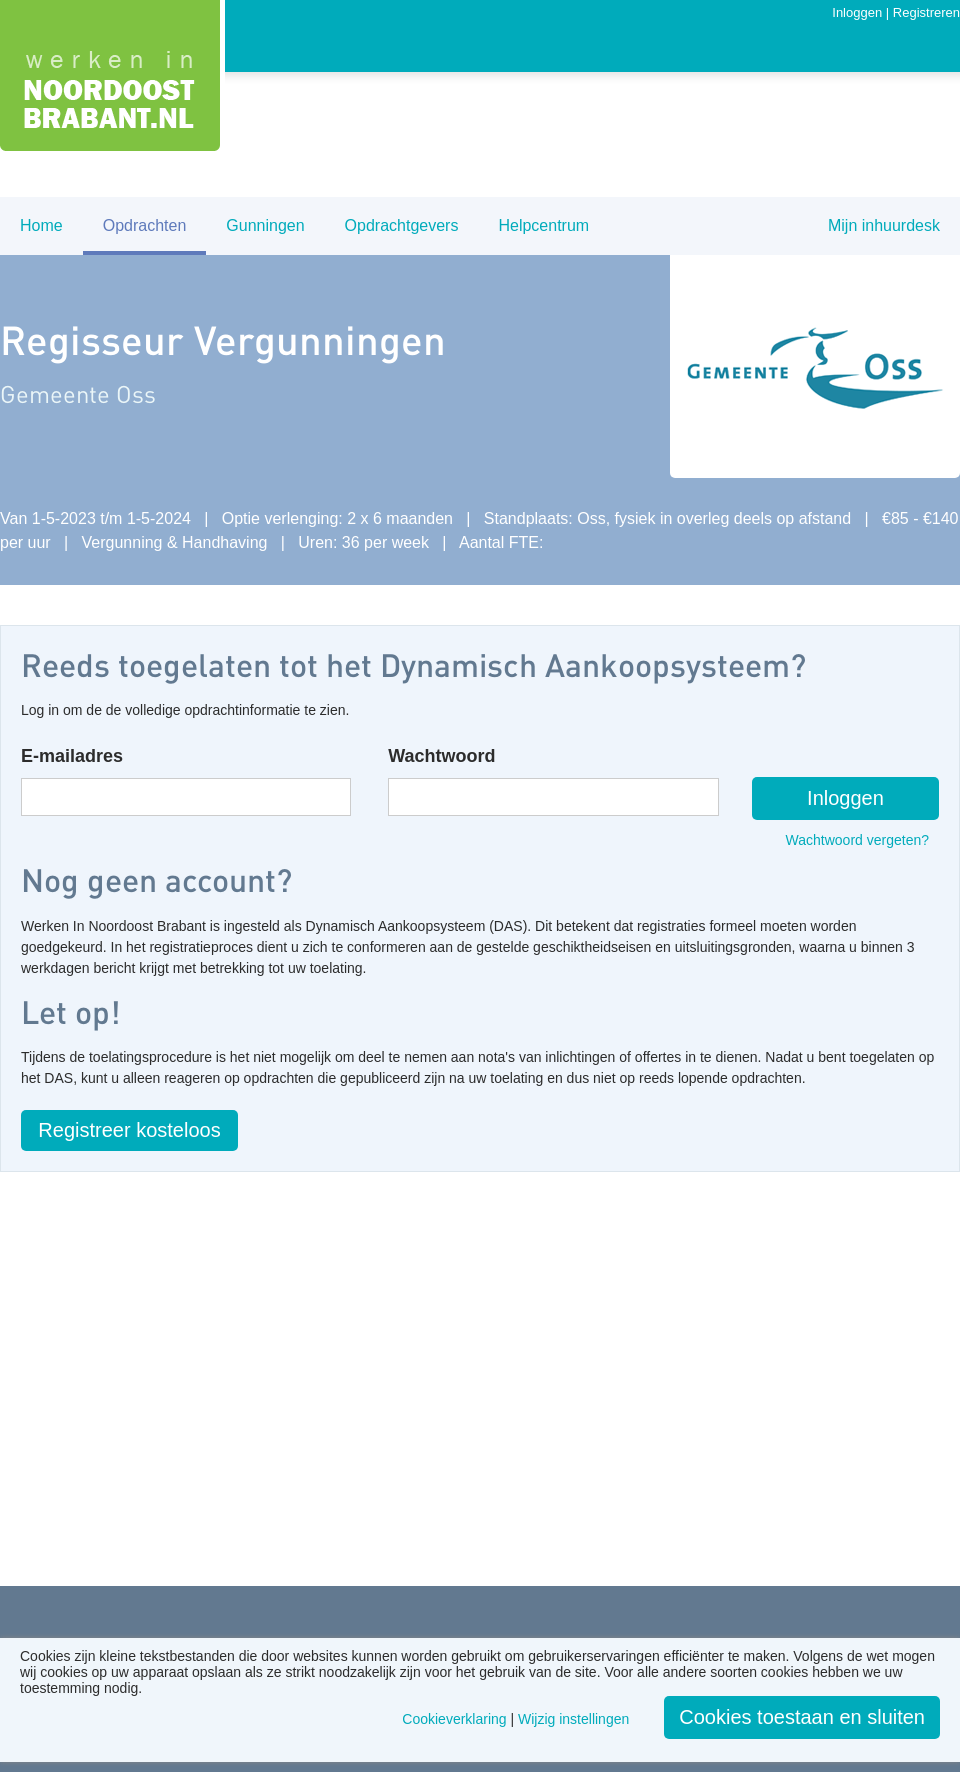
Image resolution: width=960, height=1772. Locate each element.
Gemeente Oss (78, 393)
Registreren (926, 12)
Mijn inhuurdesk (884, 225)
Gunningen (265, 225)
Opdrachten (145, 225)
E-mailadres (72, 756)
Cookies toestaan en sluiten (802, 1717)
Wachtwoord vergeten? (857, 840)
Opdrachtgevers (402, 225)
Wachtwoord (441, 756)
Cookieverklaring (454, 1719)
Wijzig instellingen (573, 1719)
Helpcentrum (543, 225)
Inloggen (857, 12)
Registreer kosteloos (129, 1130)
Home (41, 225)
